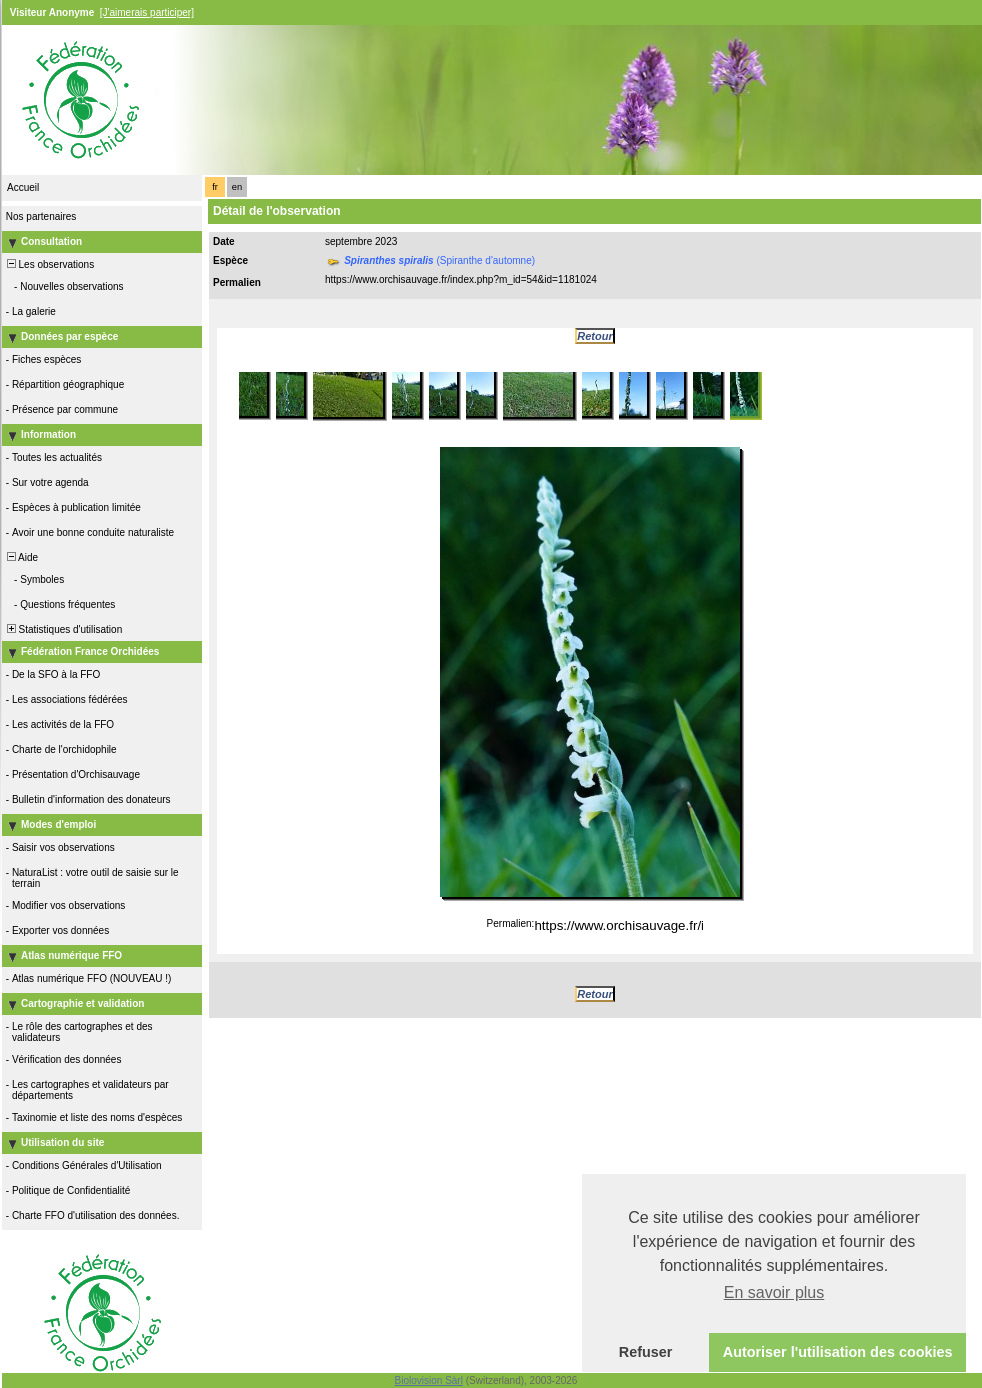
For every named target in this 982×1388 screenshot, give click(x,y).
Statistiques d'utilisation (63, 629)
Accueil (23, 187)
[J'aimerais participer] (147, 12)
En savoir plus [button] (774, 1292)
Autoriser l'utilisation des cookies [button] (838, 1352)
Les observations (49, 264)
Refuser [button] (646, 1352)
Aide (21, 557)
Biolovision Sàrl (429, 1380)
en (237, 187)
